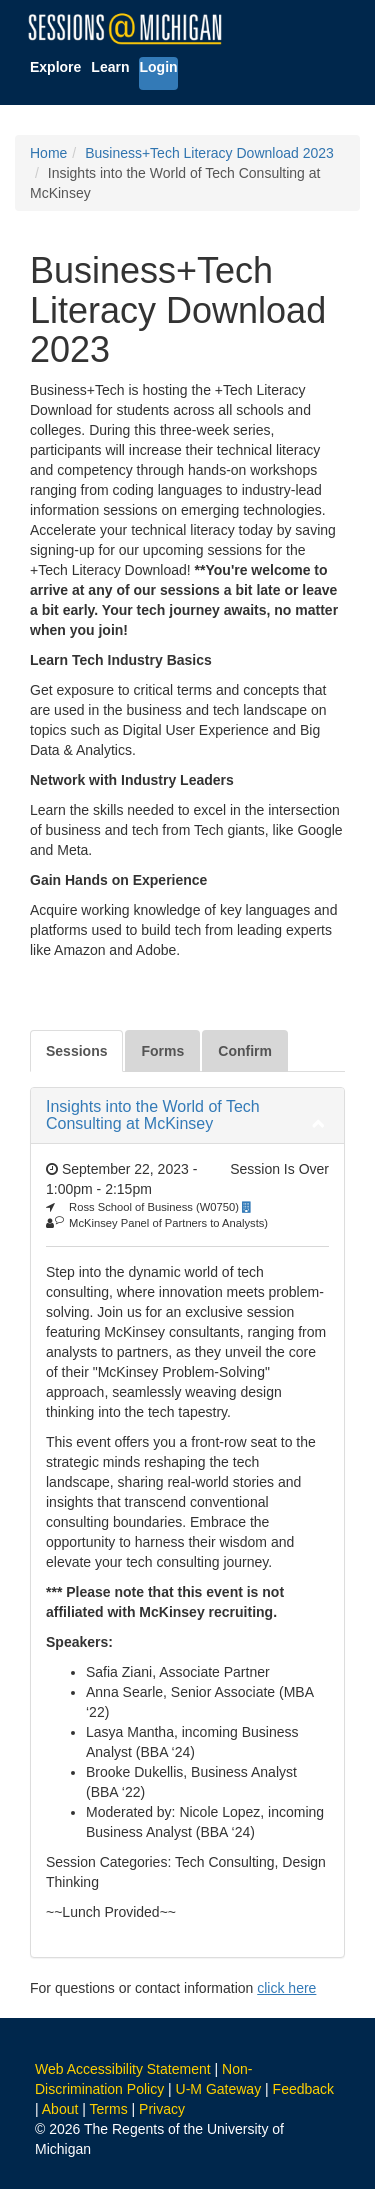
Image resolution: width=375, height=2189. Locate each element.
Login (158, 67)
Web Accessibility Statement (123, 2069)
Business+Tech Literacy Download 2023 (209, 153)
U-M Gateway (219, 2089)
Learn (110, 67)
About (60, 2109)
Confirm (245, 1051)
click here (286, 1988)
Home (48, 153)
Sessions (76, 1051)
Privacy (162, 2109)
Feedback (303, 2089)
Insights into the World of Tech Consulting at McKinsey (153, 1115)
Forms (162, 1051)
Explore (55, 67)
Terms (109, 2109)
